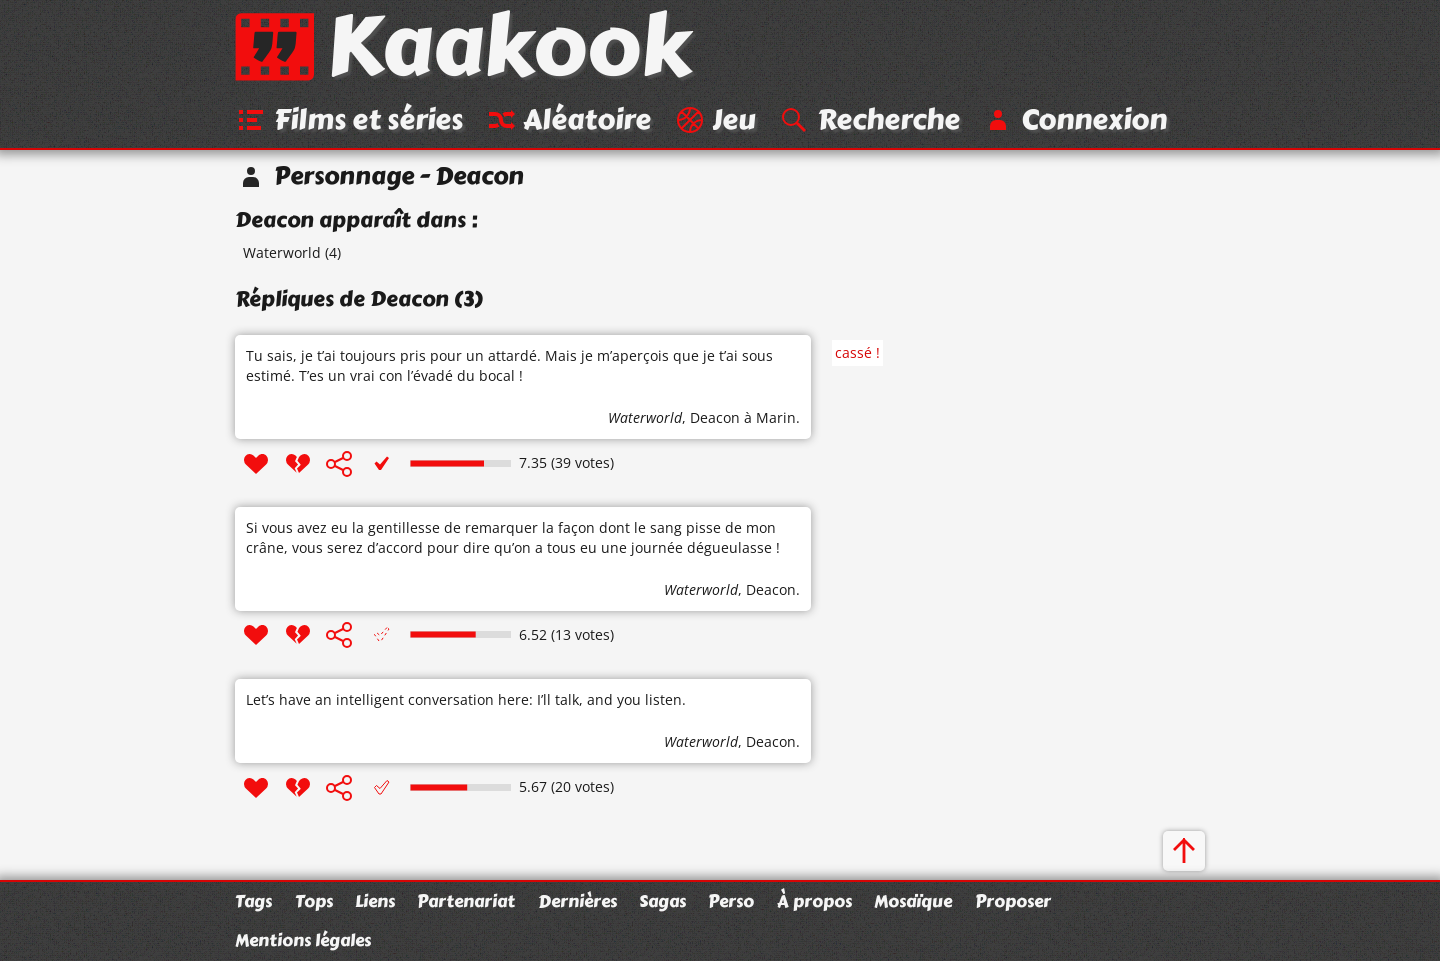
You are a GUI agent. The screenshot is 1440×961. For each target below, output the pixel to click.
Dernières (577, 901)
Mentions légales (303, 941)
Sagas (662, 901)
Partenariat (466, 901)
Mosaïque (913, 901)
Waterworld (282, 253)
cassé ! (857, 353)
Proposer (1013, 901)
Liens (375, 901)
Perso (731, 901)
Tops (314, 901)
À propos (814, 901)
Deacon (715, 418)
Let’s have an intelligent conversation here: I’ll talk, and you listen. (466, 700)
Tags (253, 901)
